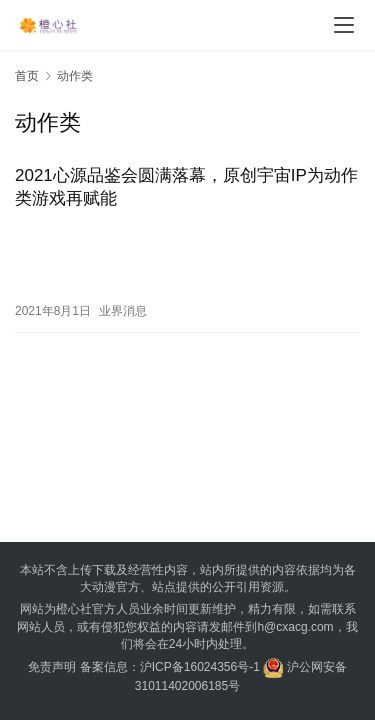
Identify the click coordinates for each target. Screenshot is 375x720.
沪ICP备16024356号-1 (200, 667)
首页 (27, 76)
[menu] (344, 25)
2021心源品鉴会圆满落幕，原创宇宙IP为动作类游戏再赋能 (186, 187)
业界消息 (123, 311)
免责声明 (52, 667)
